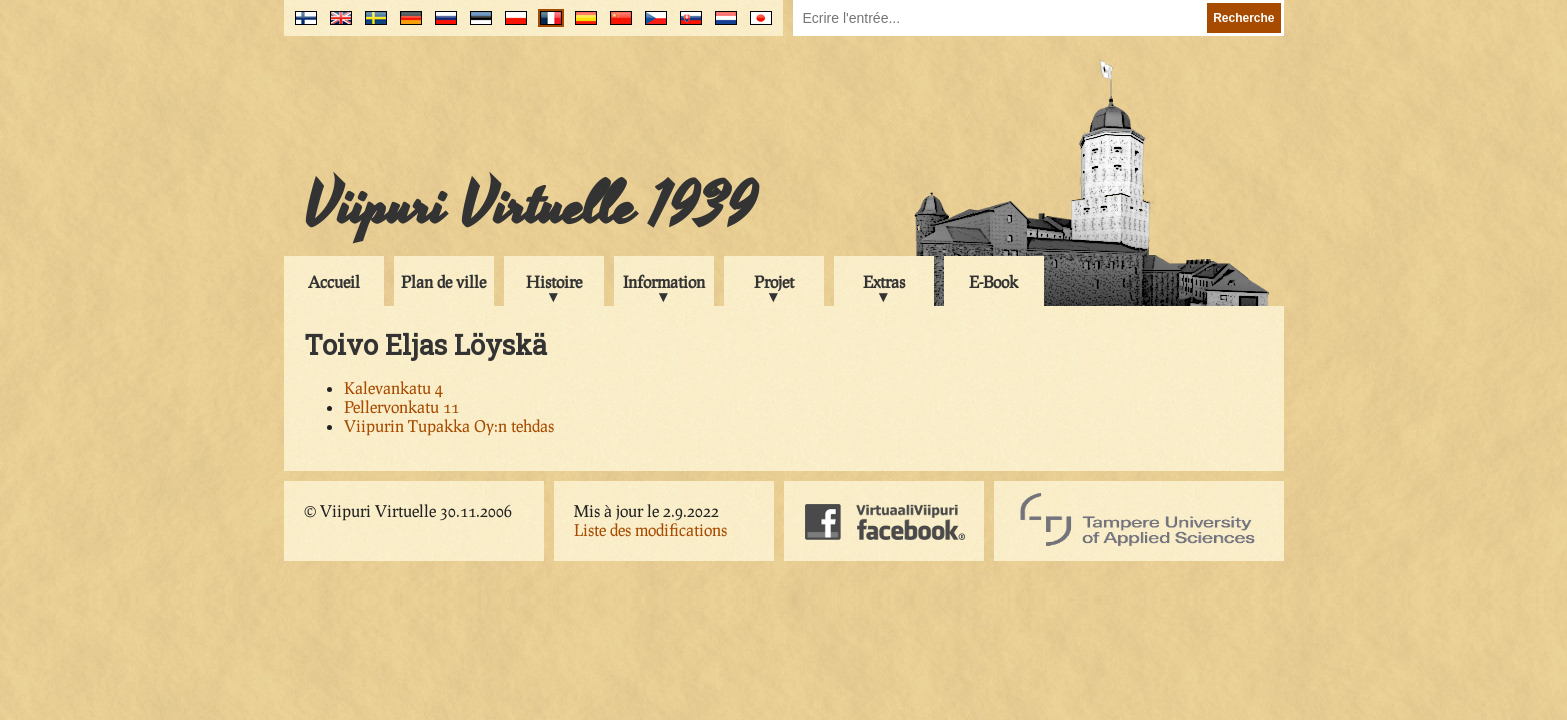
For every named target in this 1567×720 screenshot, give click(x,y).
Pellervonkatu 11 (401, 406)
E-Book (993, 281)
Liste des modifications (650, 529)
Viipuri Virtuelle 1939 (530, 207)
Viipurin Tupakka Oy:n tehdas (449, 425)
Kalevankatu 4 (393, 387)
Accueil (334, 281)
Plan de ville (443, 281)
